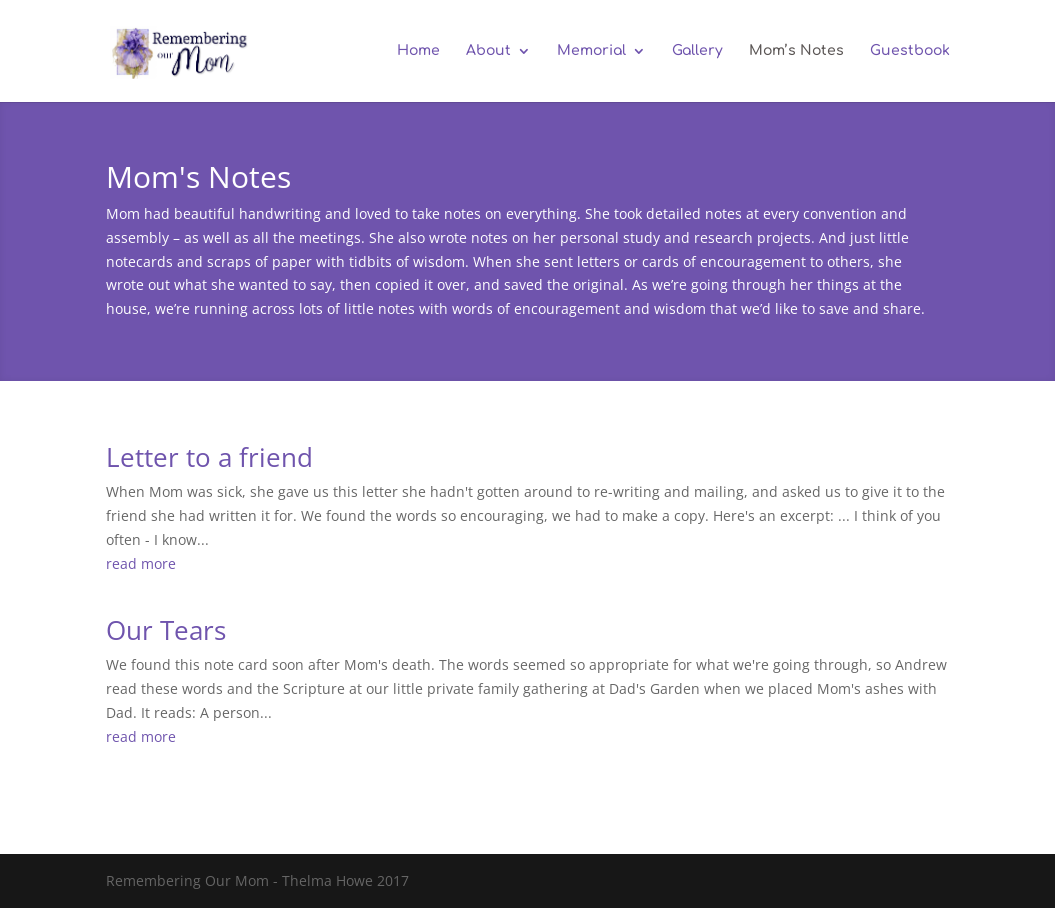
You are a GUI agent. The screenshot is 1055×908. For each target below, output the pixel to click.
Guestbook (910, 51)
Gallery (697, 51)
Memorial (591, 51)
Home (418, 51)
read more (141, 563)
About (488, 51)
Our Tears (166, 630)
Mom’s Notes (796, 51)
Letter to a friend (209, 457)
